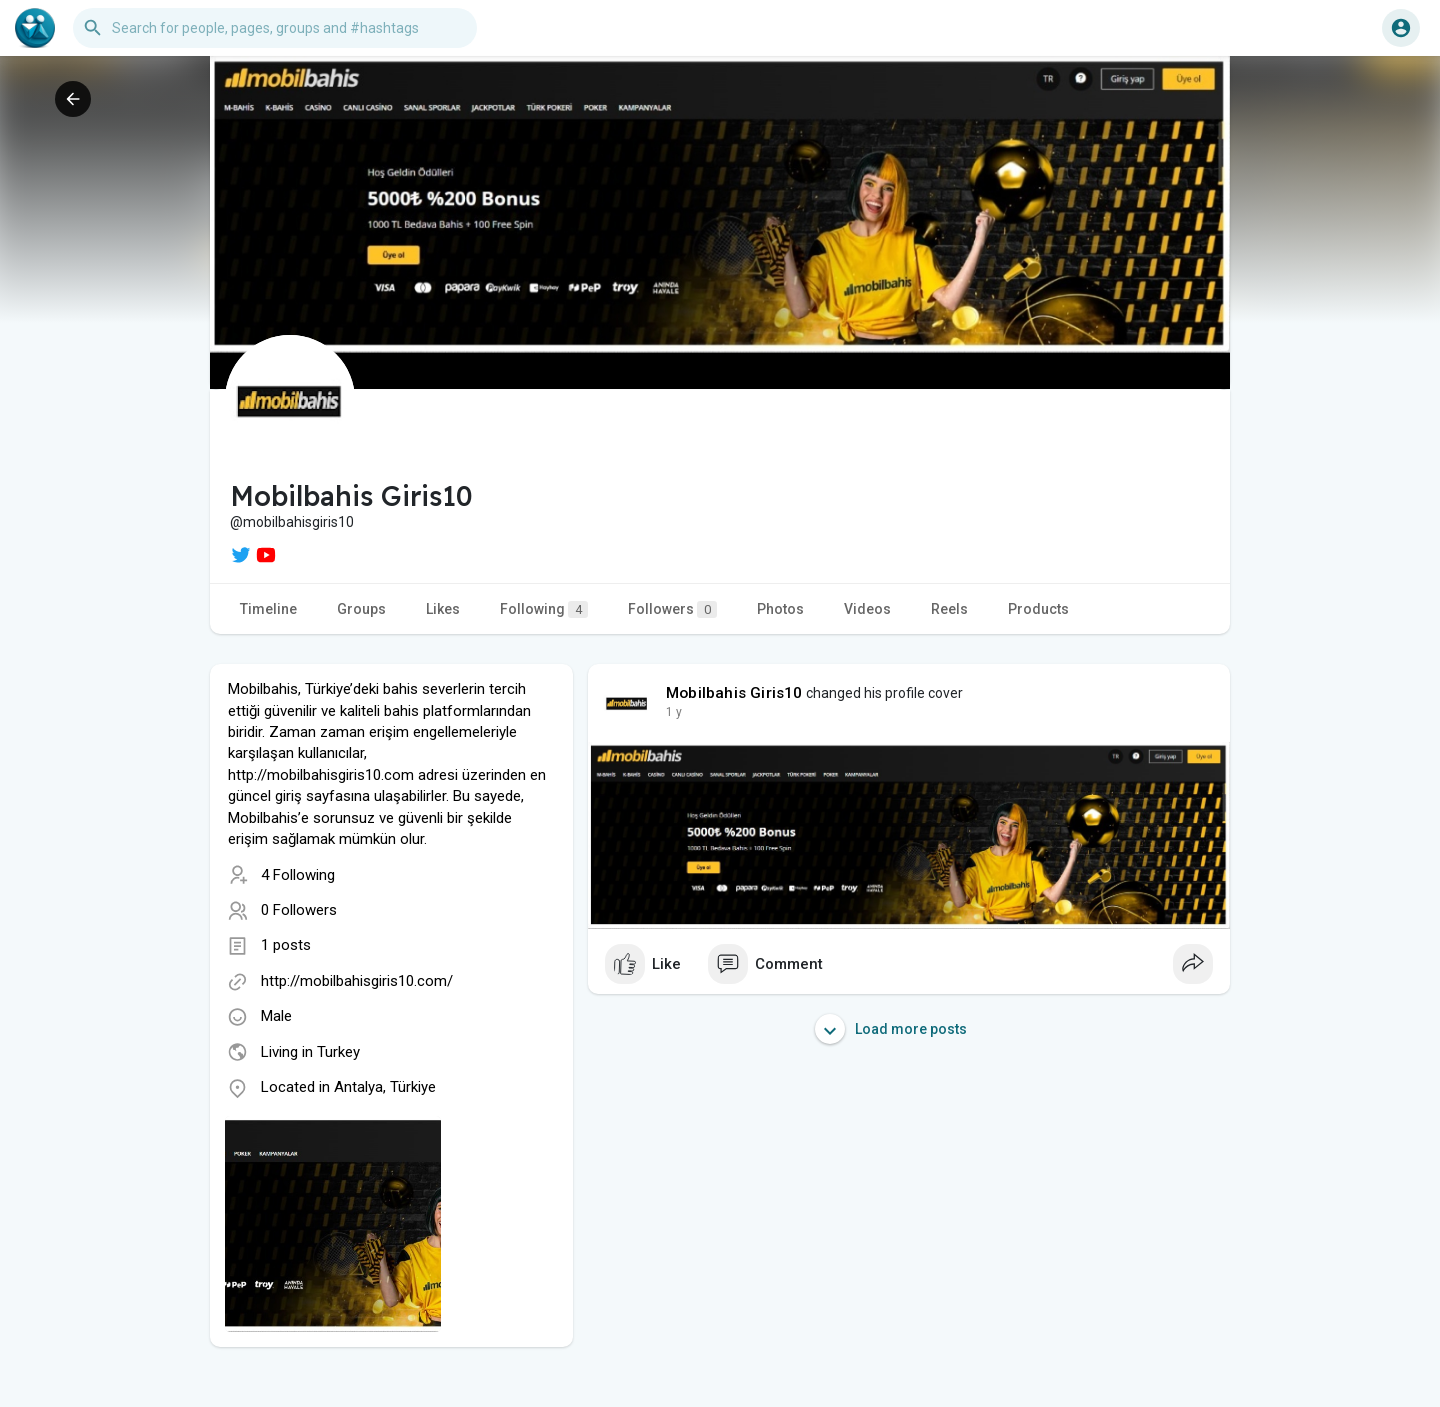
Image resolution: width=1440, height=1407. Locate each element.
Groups (361, 609)
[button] (275, 28)
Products (1038, 609)
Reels (949, 609)
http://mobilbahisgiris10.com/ (357, 981)
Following (544, 609)
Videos (867, 609)
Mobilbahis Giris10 (734, 693)
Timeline (268, 609)
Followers (672, 609)
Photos (780, 609)
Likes (443, 609)
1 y (674, 712)
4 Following (298, 875)
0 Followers (299, 910)
